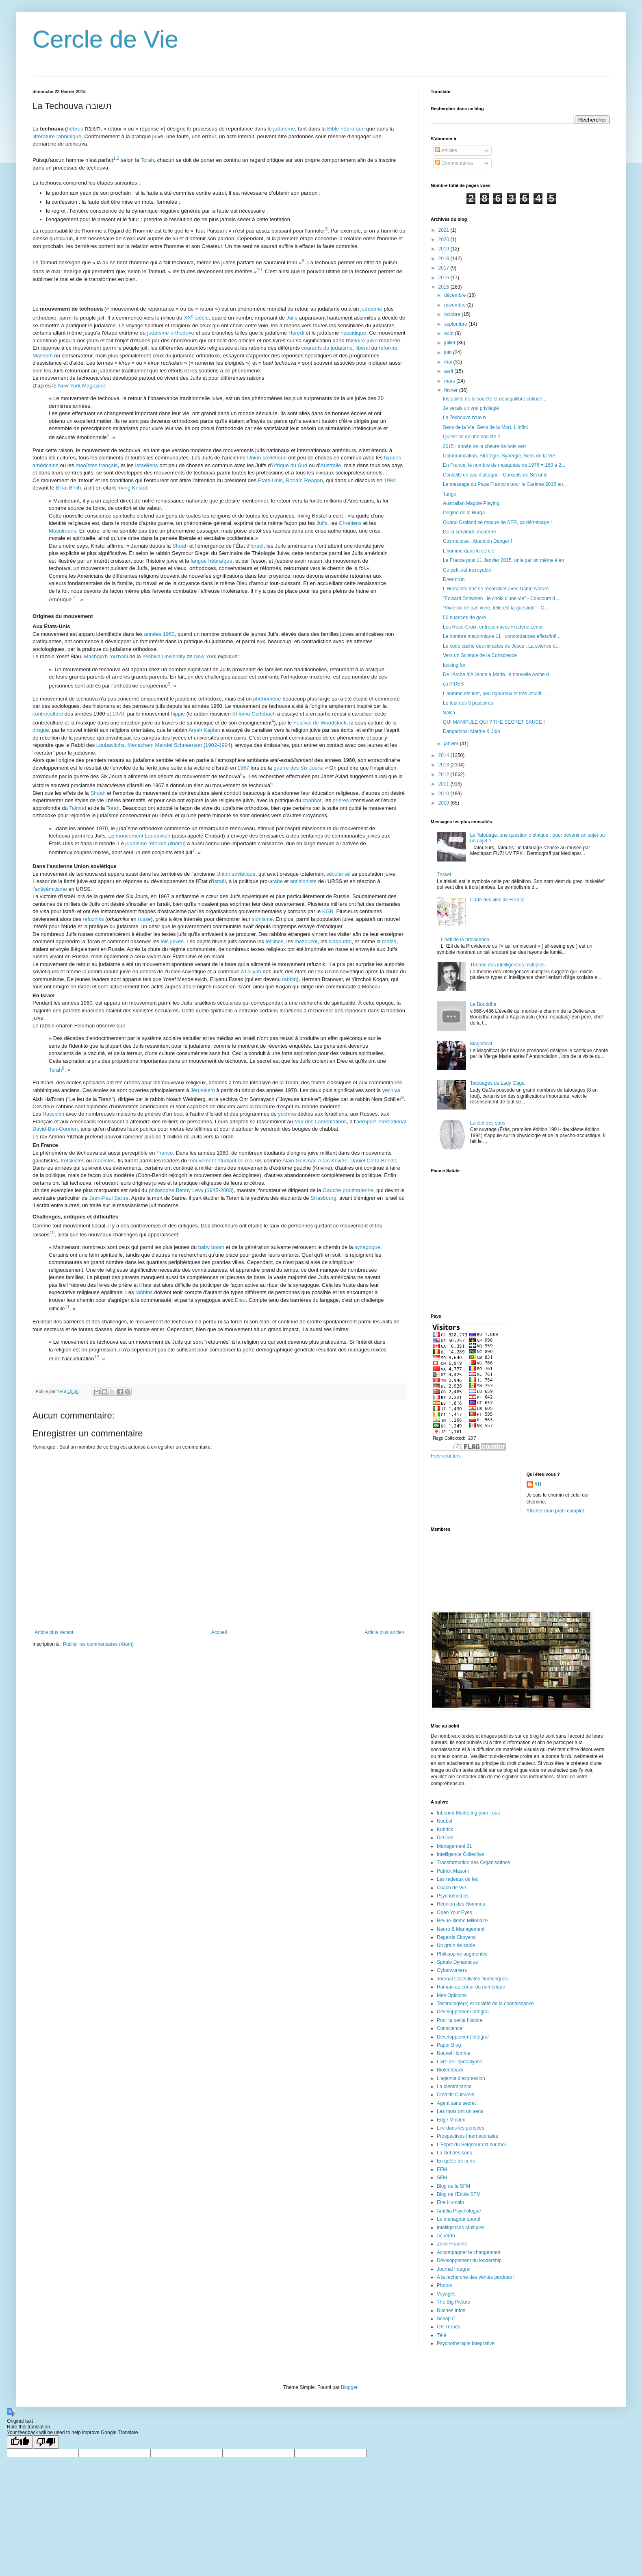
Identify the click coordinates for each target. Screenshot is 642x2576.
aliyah (254, 971)
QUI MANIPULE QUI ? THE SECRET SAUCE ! (494, 722)
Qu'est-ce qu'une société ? (471, 436)
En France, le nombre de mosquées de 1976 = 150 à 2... (504, 465)
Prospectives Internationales (467, 2136)
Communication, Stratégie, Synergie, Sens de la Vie (499, 456)
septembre (456, 324)
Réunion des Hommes (461, 1904)
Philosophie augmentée (462, 1954)
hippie (178, 714)
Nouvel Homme (454, 2053)
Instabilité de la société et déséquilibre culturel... (495, 399)
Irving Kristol (132, 488)
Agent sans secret (456, 2103)
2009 (444, 803)
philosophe (161, 1190)
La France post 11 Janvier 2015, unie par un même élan (503, 560)
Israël (256, 546)
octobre (453, 314)
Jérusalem (203, 1090)
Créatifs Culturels (455, 2094)
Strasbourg (323, 1198)
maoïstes (87, 465)
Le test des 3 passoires (468, 703)
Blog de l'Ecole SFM (459, 2194)
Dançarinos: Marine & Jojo (471, 731)
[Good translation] (20, 2442)
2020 (444, 239)
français (108, 465)
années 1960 (159, 634)
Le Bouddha (483, 1004)
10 (259, 269)
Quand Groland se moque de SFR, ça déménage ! (497, 522)
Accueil (219, 1632)
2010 (444, 793)
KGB (327, 911)
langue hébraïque (211, 561)
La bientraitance (454, 2086)
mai (448, 362)
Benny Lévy (190, 1190)
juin (448, 352)
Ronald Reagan (304, 480)
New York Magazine (82, 386)
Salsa (449, 713)
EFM (442, 2169)
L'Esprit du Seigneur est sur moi (471, 2144)
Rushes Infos (451, 2310)
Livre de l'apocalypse (459, 2062)
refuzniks (93, 919)
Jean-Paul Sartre (109, 1198)
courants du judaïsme (326, 348)
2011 (444, 784)
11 (67, 1306)
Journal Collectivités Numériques (472, 1979)
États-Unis (270, 480)
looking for (454, 665)
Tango (449, 494)
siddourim (340, 941)
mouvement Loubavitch (143, 836)
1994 (224, 745)
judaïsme (284, 129)
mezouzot (306, 941)
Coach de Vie (451, 1888)
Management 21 (454, 1846)
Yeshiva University (163, 656)
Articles (446, 150)
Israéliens (146, 465)
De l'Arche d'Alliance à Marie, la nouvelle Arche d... (498, 674)
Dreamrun (453, 579)
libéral (363, 348)
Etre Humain (450, 2202)
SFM (442, 2177)
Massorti (43, 355)
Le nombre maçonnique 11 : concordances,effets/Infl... (501, 636)
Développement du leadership (469, 2260)
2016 (444, 278)
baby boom (211, 1247)
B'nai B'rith (68, 488)
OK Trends (448, 2327)
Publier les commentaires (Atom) (98, 1644)
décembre (455, 295)
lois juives (172, 941)
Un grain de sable (456, 1945)
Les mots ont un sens (460, 2111)
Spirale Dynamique (457, 1962)
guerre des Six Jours (297, 768)
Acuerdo (446, 2236)
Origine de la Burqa (464, 513)
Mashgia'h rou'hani (106, 656)
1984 (390, 480)
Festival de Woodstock (320, 723)
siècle (196, 318)
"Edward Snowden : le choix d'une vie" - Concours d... (501, 598)
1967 (243, 768)
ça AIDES (453, 684)
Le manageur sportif (458, 2219)
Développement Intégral (462, 2012)
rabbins (144, 1292)
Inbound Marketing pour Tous (468, 1813)
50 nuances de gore (464, 617)
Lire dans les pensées (460, 2128)
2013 (444, 765)
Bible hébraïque (345, 129)
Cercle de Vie (105, 39)
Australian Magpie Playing (471, 503)
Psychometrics (452, 1896)
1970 (118, 714)
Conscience (449, 2028)
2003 (226, 1190)
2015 (444, 287)
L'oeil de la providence (465, 939)
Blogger (349, 2387)
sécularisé (338, 874)
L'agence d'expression (461, 2078)
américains (46, 465)
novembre (455, 305)
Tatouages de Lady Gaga (497, 1083)
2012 (444, 774)
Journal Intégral (454, 2269)
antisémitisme (51, 889)
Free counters (446, 1456)
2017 (444, 268)
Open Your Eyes (454, 1912)
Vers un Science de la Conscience (480, 655)
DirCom (445, 1838)
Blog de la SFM (453, 2186)
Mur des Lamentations (321, 1121)
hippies (392, 458)
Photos (444, 2285)
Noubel (444, 1821)
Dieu (240, 1300)
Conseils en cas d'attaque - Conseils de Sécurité (495, 475)
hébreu (75, 129)
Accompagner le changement (468, 2252)
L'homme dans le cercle (468, 551)
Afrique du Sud (289, 465)
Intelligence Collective (460, 1854)
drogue (41, 730)
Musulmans (62, 531)
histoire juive (362, 340)
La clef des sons (487, 1123)
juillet (450, 343)
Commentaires (454, 163)
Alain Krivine (332, 1160)
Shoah (180, 546)
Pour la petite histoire (460, 2020)
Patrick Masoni (453, 1871)
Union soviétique (267, 458)
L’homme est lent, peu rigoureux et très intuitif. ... (495, 693)
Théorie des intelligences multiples (507, 965)
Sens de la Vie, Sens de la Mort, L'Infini (485, 427)
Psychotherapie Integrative (466, 2343)
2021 (444, 230)
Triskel (444, 874)
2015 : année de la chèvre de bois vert (484, 446)
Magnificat (481, 1043)
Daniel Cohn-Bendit (373, 1160)
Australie (330, 465)
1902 (211, 745)
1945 (213, 1190)
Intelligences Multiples (460, 2227)
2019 (444, 249)
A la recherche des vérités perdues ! (475, 2277)
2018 (444, 258)
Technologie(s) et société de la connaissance (485, 2003)
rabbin (289, 979)
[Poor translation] (46, 2442)
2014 (444, 755)
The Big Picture (453, 2302)
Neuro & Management (460, 1929)
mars (450, 381)
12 (96, 1356)
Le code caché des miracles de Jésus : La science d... (501, 646)
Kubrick (445, 1829)
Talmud (77, 808)
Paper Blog (449, 2045)
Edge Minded (451, 2120)
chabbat (312, 800)
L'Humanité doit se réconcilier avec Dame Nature (496, 589)
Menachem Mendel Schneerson (164, 745)
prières (341, 800)
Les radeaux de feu (458, 1879)
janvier (452, 743)
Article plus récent (54, 1632)
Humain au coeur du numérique (471, 1987)
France (164, 1153)
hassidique (353, 333)
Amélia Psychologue (459, 2211)
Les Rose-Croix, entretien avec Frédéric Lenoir (493, 627)
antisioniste (303, 881)
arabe (276, 881)
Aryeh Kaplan (204, 730)
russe (144, 919)
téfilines (274, 941)
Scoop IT (446, 2318)
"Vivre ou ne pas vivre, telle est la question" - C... (495, 608)
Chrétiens (350, 523)
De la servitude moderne (469, 532)
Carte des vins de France (497, 900)
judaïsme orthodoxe (170, 333)
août (449, 333)
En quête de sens (456, 2161)
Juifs (291, 318)
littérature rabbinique (57, 136)
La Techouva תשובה (464, 417)
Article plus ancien (384, 1632)
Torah (147, 160)
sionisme (262, 919)
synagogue (367, 1247)
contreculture (48, 714)
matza (389, 941)
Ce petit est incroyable (467, 570)
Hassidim (53, 1114)
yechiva (391, 1090)
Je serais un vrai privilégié (471, 408)
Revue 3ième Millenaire (462, 1920)
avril (449, 371)
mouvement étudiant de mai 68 (225, 1160)
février (451, 390)
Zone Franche (452, 2244)
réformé (388, 348)
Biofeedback (450, 2070)
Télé (441, 2335)
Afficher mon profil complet (555, 1511)
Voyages (446, 2294)
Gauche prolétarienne (348, 1190)
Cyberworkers (452, 1970)
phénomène (267, 699)
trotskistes (73, 1160)
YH (538, 1484)
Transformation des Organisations (473, 1862)
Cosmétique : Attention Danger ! (477, 541)
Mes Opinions (451, 1995)
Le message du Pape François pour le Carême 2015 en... (505, 484)
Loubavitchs (110, 745)
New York (205, 656)
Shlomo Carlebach (253, 714)
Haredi (296, 333)
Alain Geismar (298, 1160)
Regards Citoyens (456, 1937)
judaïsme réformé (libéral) (156, 843)
